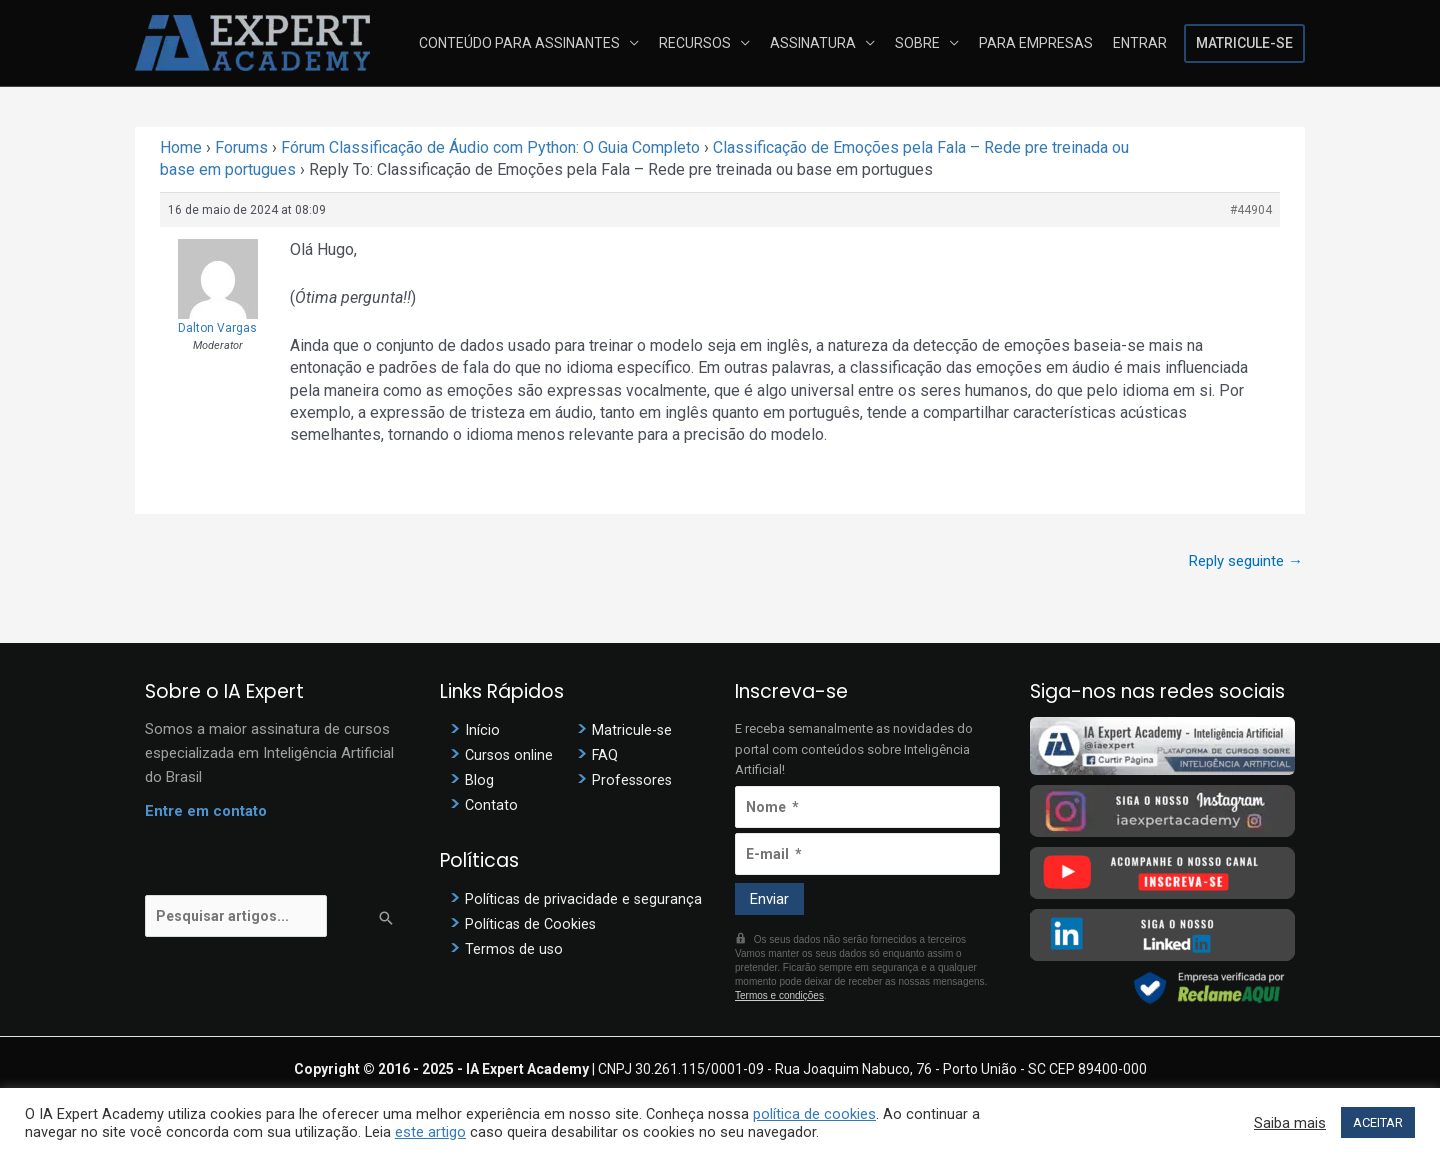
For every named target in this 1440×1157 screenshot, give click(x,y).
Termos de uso (515, 948)
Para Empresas (1042, 43)
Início (482, 730)
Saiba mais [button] (1290, 1123)
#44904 (1251, 210)
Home (181, 147)
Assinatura (827, 43)
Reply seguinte (1246, 561)
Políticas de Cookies (532, 923)
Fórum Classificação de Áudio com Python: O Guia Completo (490, 147)
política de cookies (814, 1114)
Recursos (713, 43)
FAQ (605, 755)
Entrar (1142, 43)
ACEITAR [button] (1378, 1122)
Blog (479, 780)
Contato (492, 805)
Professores (633, 780)
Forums (241, 147)
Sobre (927, 43)
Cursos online (510, 755)
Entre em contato (206, 811)
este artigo (430, 1132)
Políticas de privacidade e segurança (584, 898)
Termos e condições (779, 995)
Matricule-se (1244, 43)
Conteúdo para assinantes (541, 43)
